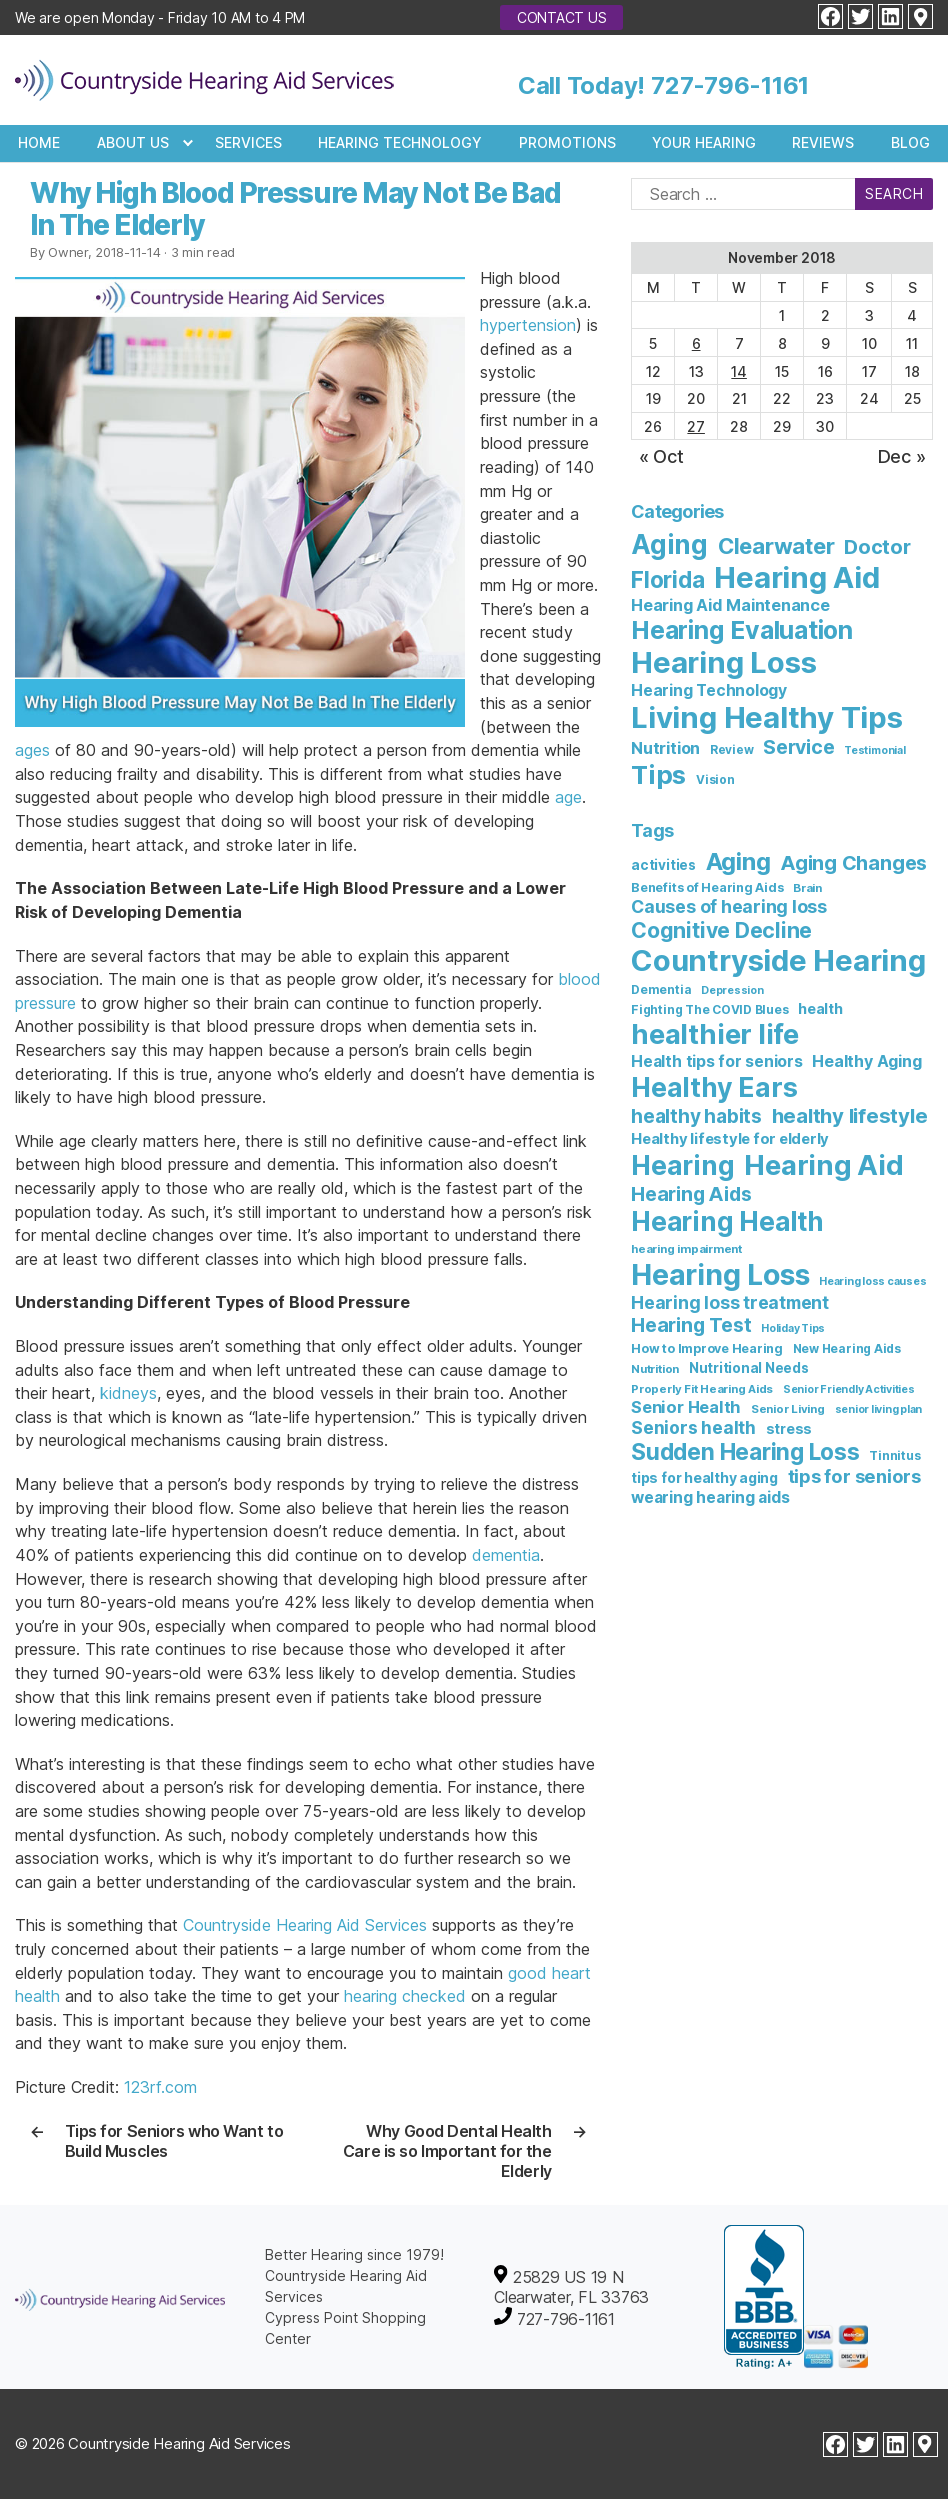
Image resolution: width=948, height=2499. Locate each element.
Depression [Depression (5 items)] (732, 990)
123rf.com (160, 2087)
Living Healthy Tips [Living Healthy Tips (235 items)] (766, 717)
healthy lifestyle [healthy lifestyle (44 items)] (850, 1115)
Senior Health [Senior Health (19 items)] (686, 1407)
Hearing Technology (400, 142)
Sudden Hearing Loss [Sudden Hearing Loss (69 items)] (745, 1451)
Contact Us (562, 17)
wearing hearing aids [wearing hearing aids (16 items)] (710, 1497)
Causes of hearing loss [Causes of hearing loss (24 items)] (729, 906)
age (568, 797)
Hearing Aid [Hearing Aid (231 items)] (796, 577)
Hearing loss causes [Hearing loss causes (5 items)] (872, 1281)
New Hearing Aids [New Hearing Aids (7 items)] (847, 1348)
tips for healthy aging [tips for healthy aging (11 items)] (704, 1477)
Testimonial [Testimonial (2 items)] (874, 750)
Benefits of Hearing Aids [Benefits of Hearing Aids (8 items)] (707, 887)
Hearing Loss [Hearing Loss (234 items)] (720, 1274)
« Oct (661, 456)
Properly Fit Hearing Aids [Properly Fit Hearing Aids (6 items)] (702, 1389)
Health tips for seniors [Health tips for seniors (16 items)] (716, 1061)
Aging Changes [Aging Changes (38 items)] (853, 863)
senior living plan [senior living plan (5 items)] (879, 1409)
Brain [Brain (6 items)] (807, 888)
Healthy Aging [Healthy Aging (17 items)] (866, 1061)
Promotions (567, 142)
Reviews (823, 142)
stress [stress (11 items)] (789, 1428)
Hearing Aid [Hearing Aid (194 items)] (823, 1165)
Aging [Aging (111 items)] (669, 544)
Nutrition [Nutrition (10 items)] (665, 748)
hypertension (528, 325)
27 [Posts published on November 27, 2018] (696, 426)
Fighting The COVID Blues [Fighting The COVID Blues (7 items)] (709, 1009)
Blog (910, 142)
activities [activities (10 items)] (663, 865)
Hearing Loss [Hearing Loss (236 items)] (723, 662)
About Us (133, 142)
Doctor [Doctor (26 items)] (877, 547)
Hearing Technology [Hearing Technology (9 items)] (709, 690)
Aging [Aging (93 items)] (738, 861)
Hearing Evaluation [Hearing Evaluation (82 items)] (742, 630)
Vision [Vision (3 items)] (715, 780)
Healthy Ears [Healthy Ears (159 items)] (714, 1087)
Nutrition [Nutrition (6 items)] (655, 1369)
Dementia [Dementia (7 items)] (661, 989)
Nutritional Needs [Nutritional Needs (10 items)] (749, 1368)
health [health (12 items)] (820, 1008)
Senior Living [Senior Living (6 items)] (788, 1409)
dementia (506, 1555)
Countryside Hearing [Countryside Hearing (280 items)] (778, 960)
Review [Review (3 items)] (732, 750)
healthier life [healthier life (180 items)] (715, 1034)
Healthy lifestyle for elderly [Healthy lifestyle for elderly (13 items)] (730, 1139)
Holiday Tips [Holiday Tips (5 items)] (793, 1328)
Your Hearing (704, 142)
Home (39, 142)
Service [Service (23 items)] (798, 747)
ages (32, 750)
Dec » (902, 456)
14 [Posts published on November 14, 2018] (739, 371)
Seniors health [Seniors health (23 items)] (693, 1427)
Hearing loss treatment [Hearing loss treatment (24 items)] (730, 1302)
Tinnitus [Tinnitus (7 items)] (894, 1455)
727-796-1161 (730, 85)
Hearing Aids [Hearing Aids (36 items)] (691, 1194)
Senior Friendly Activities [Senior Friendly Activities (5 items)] (849, 1389)
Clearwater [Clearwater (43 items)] (776, 546)
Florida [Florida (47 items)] (667, 579)
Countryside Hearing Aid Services (305, 1925)
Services (248, 142)
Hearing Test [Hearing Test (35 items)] (691, 1325)
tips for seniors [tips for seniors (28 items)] (854, 1476)
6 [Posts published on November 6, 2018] (696, 343)
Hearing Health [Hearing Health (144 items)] (727, 1221)
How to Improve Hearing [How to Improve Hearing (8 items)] (707, 1348)
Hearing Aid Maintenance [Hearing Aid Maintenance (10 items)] (730, 605)
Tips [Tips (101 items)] (658, 774)
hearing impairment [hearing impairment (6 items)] (686, 1249)
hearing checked (405, 1996)
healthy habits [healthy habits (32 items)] (696, 1116)
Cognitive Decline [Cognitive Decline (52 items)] (721, 930)
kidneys (128, 1393)
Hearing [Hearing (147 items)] (682, 1165)
